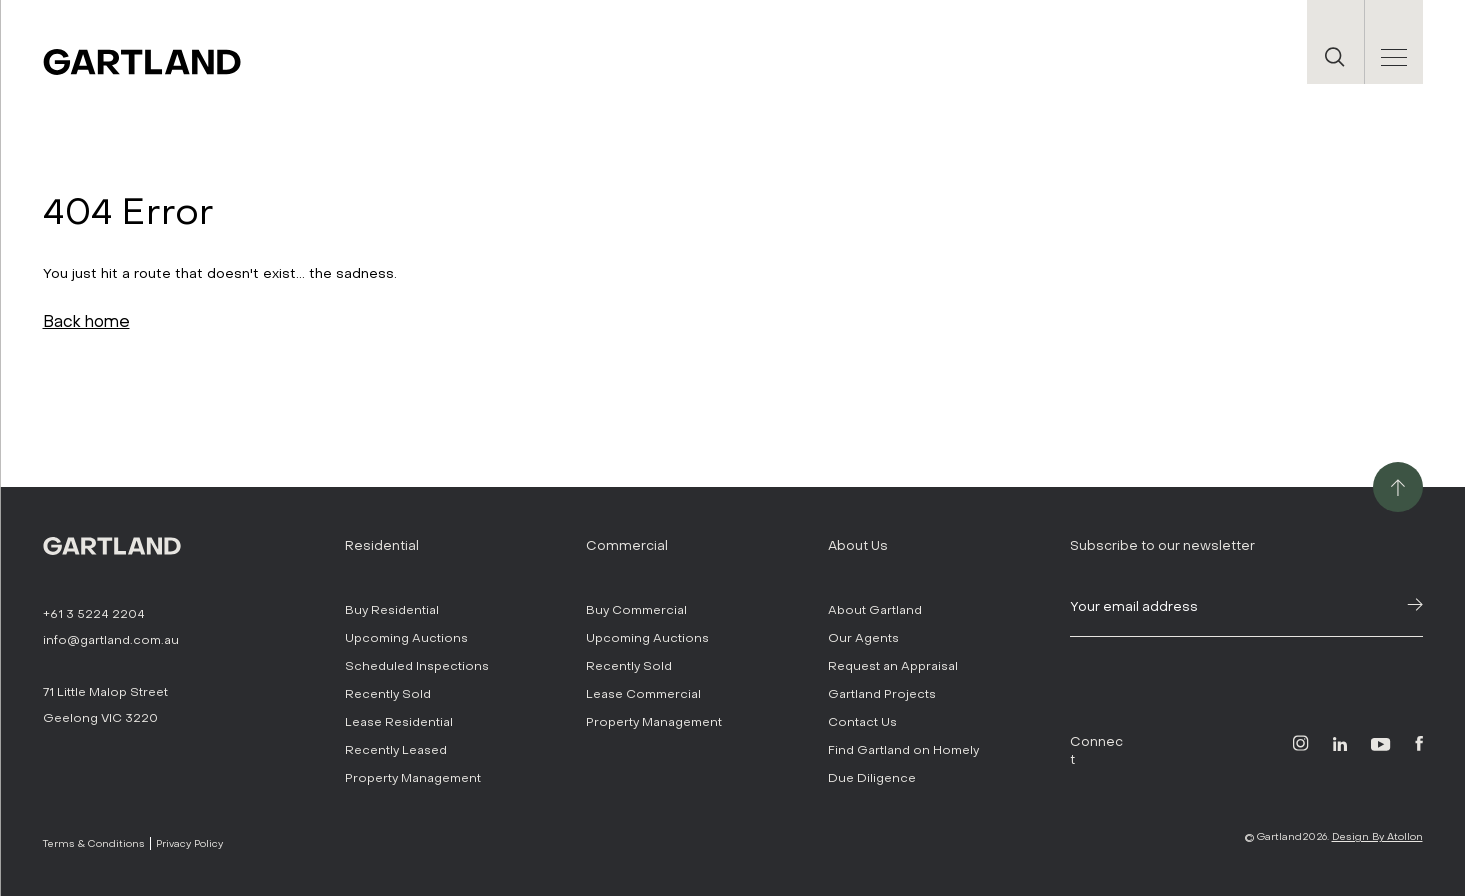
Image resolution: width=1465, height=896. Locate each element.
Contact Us (862, 722)
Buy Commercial (636, 610)
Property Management (413, 778)
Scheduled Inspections (417, 666)
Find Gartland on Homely (903, 750)
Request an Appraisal (893, 666)
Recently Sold (388, 694)
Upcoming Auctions (406, 638)
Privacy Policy (189, 843)
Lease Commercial (643, 694)
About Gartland (875, 610)
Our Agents (863, 638)
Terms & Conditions (94, 843)
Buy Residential (392, 610)
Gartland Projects (882, 694)
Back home (86, 321)
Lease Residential (399, 722)
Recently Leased (396, 750)
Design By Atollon (1377, 836)
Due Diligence (872, 778)
